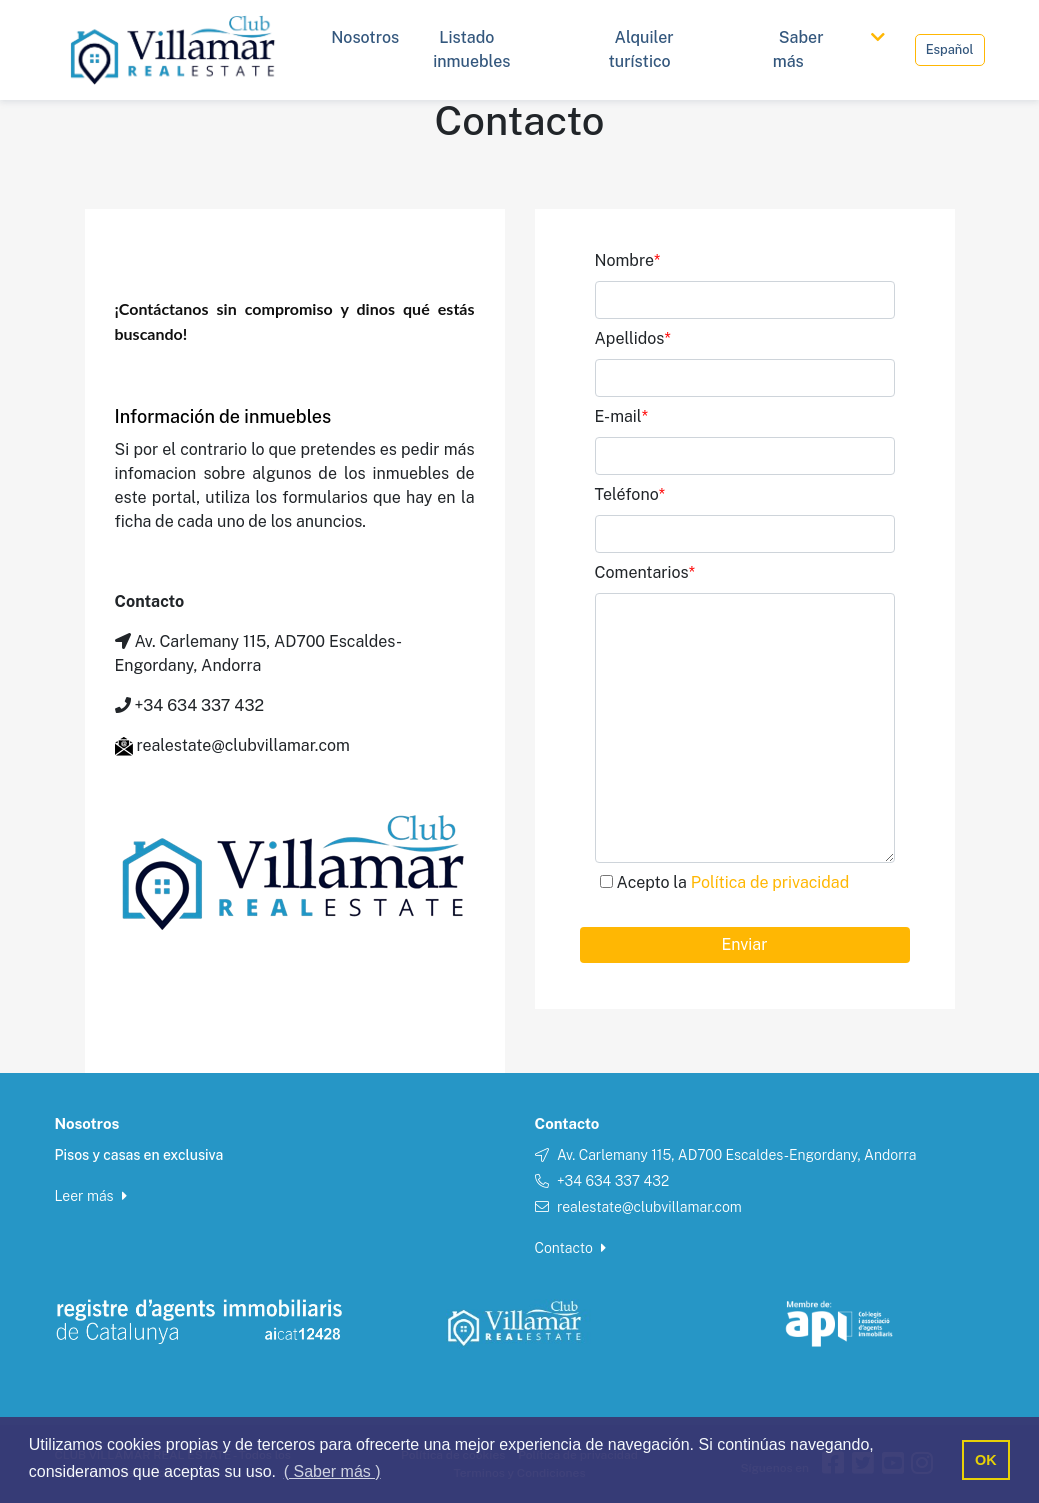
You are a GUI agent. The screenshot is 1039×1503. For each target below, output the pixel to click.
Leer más (91, 1196)
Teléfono (630, 494)
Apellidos (633, 338)
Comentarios (645, 572)
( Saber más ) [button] (332, 1471)
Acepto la (733, 882)
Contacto (571, 1248)
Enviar (745, 944)
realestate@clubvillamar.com (649, 1207)
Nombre (628, 260)
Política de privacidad (770, 882)
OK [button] (986, 1460)
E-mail (622, 416)
